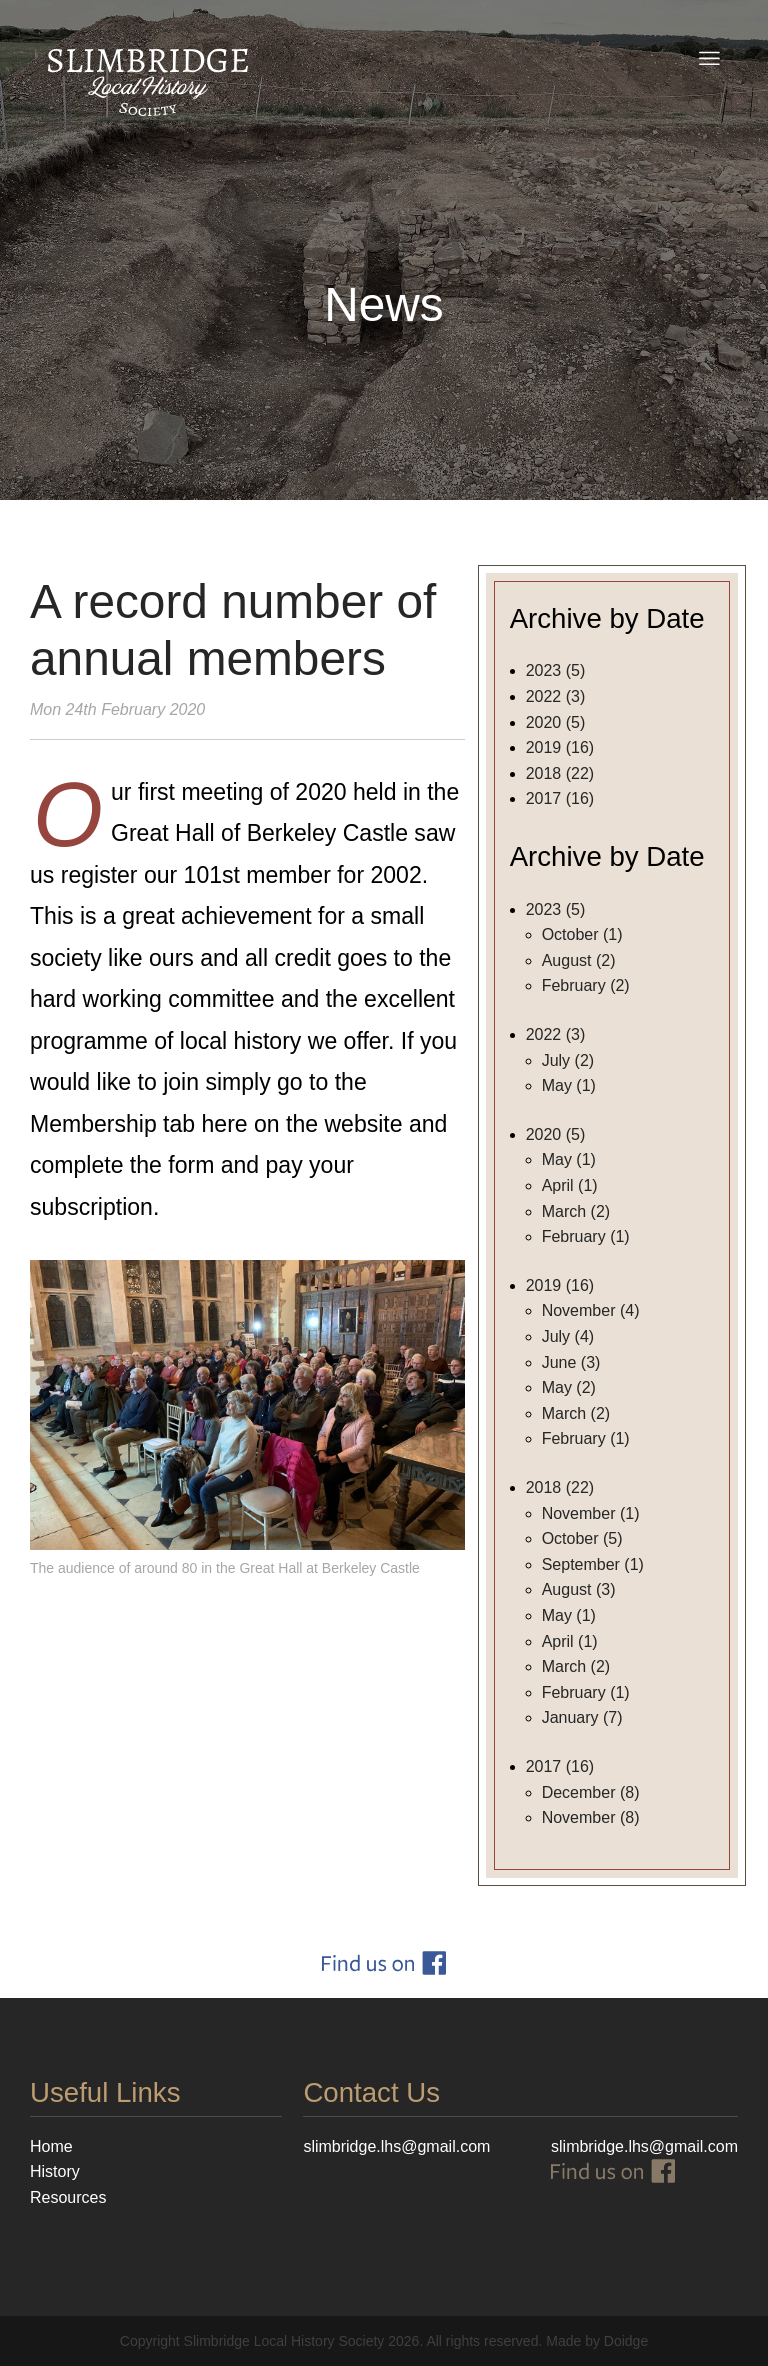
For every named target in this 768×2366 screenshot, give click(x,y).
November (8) (591, 1817)
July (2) (568, 1060)
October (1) (582, 934)
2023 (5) (556, 670)
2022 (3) (556, 696)
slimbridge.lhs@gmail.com (644, 2146)
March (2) (576, 1211)
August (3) (579, 1589)
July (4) (568, 1336)
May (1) (569, 1085)
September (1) (593, 1564)
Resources (68, 2197)
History (55, 2171)
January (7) (582, 1717)
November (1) (591, 1513)
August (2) (579, 960)
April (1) (570, 1185)
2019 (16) (560, 747)
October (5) (582, 1538)
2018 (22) (560, 773)
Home (51, 2146)
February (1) (586, 1236)
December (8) (591, 1792)
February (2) (586, 985)
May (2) (569, 1387)
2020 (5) (556, 722)
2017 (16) (560, 798)
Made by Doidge (597, 2341)
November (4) (591, 1310)
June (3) (571, 1362)
